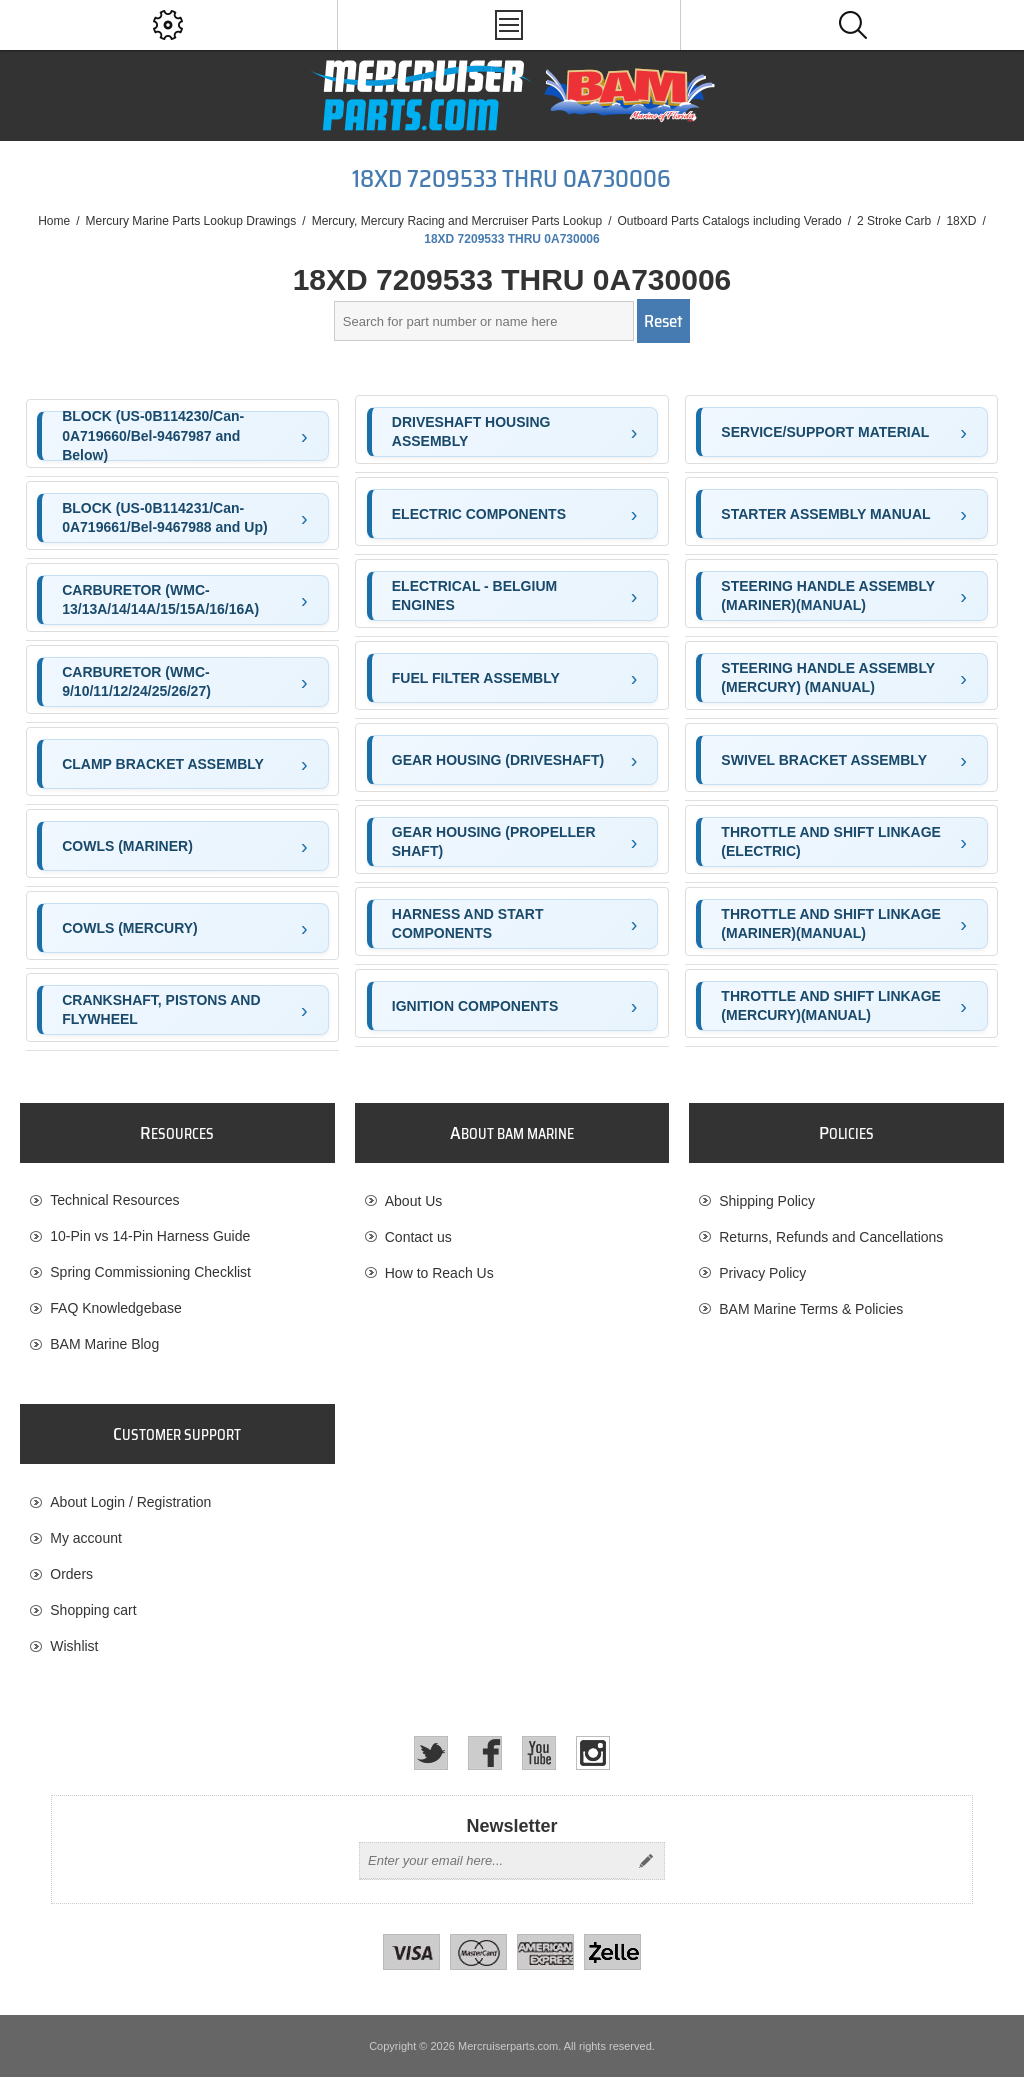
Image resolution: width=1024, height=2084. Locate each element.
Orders (71, 1578)
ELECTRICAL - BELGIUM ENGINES (474, 596)
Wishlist (74, 1650)
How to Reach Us (439, 1273)
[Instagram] (593, 1760)
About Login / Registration (130, 1506)
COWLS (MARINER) (127, 846)
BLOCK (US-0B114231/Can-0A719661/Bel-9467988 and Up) (164, 518)
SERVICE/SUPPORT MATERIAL (825, 432)
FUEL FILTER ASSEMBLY (476, 678)
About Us (414, 1201)
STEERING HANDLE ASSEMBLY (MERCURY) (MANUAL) (828, 678)
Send (646, 1868)
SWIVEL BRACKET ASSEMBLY (824, 760)
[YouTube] (539, 1760)
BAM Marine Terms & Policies (811, 1309)
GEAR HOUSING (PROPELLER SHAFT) (494, 842)
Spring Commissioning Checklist (150, 1273)
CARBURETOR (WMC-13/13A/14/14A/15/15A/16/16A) (160, 600)
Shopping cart (93, 1614)
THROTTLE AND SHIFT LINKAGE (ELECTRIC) (831, 842)
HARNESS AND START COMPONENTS (468, 924)
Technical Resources (114, 1201)
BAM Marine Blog (104, 1345)
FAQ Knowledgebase (116, 1309)
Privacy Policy (762, 1273)
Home (54, 221)
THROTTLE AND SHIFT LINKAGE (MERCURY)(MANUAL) (831, 1006)
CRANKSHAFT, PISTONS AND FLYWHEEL (161, 1010)
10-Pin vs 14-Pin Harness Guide (150, 1237)
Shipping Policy (767, 1201)
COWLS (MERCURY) (130, 928)
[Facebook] (485, 1760)
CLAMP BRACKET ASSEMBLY (163, 764)
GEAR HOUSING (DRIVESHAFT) (498, 760)
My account (86, 1542)
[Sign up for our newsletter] (494, 1868)
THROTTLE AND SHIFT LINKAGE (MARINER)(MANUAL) (831, 924)
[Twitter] (431, 1760)
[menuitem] (177, 1201)
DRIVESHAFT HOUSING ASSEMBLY (471, 432)
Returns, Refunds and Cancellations (831, 1237)
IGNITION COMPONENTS (475, 1006)
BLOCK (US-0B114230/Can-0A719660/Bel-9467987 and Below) (153, 436)
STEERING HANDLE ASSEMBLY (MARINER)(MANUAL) (828, 596)
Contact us (418, 1237)
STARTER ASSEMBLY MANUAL (825, 514)
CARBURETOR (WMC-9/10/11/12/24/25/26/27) (136, 682)
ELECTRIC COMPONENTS (479, 514)
